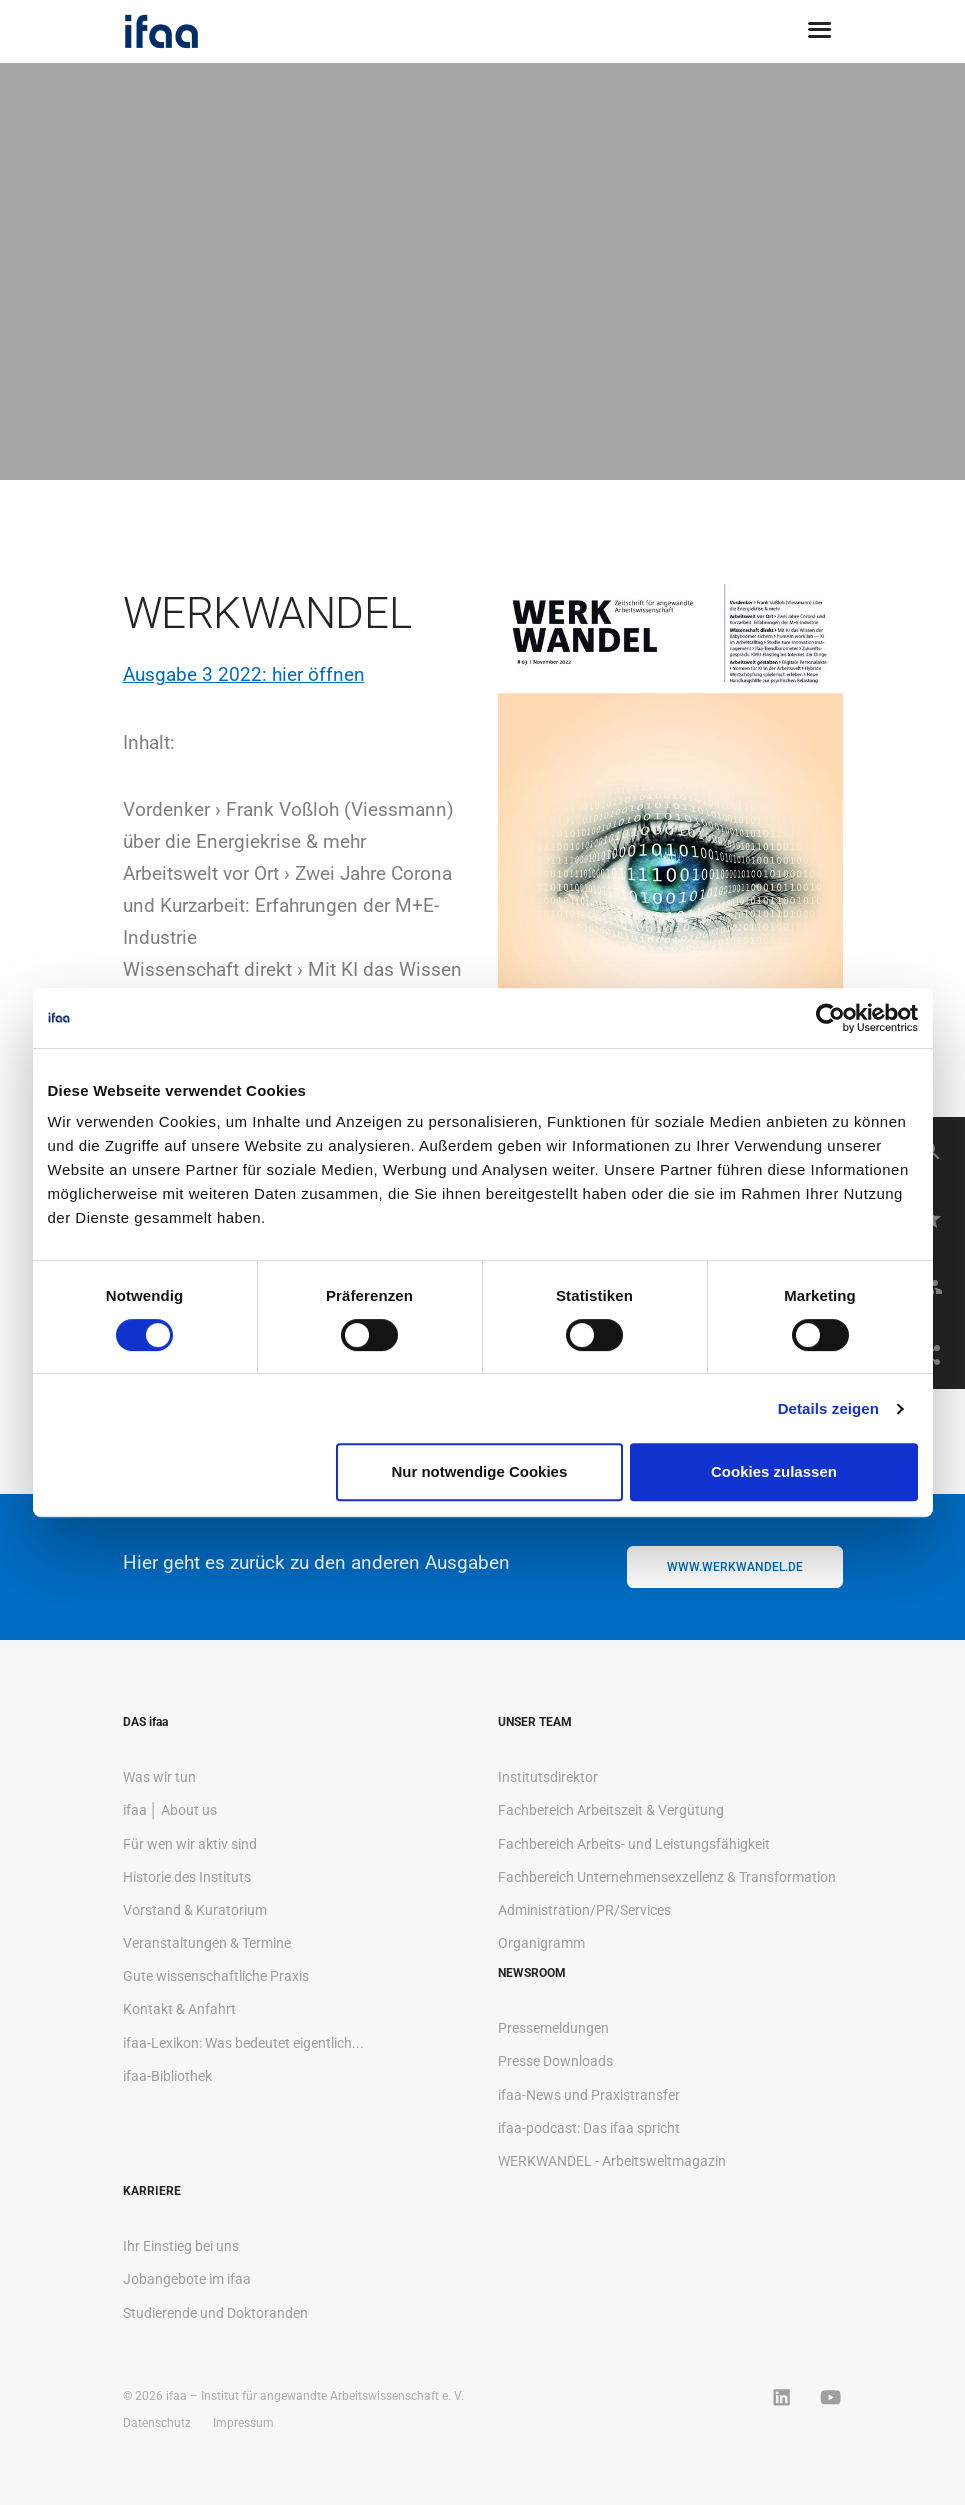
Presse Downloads (555, 2061)
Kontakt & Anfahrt (179, 2009)
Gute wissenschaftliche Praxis (216, 1976)
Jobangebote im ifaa (187, 2279)
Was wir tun (159, 1777)
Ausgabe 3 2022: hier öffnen (244, 674)
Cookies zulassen (774, 1471)
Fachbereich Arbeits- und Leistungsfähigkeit (634, 1844)
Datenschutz (157, 2423)
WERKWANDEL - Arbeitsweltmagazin (612, 2161)
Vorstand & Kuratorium (195, 1910)
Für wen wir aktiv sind (190, 1844)
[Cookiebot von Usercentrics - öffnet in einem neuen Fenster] (830, 1018)
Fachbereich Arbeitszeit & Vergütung (611, 1810)
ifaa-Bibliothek (167, 2076)
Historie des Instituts (187, 1877)
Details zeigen (828, 1408)
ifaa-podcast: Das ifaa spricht (589, 2128)
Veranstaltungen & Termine (207, 1943)
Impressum (243, 2423)
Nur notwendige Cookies (479, 1471)
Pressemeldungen (553, 2028)
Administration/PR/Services (584, 1910)
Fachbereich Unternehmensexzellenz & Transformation (667, 1877)
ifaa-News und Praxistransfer (589, 2095)
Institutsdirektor (548, 1777)
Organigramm (541, 1943)
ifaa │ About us (170, 1810)
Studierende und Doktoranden (215, 2313)
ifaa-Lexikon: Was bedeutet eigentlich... (243, 2043)
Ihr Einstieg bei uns (181, 2246)
